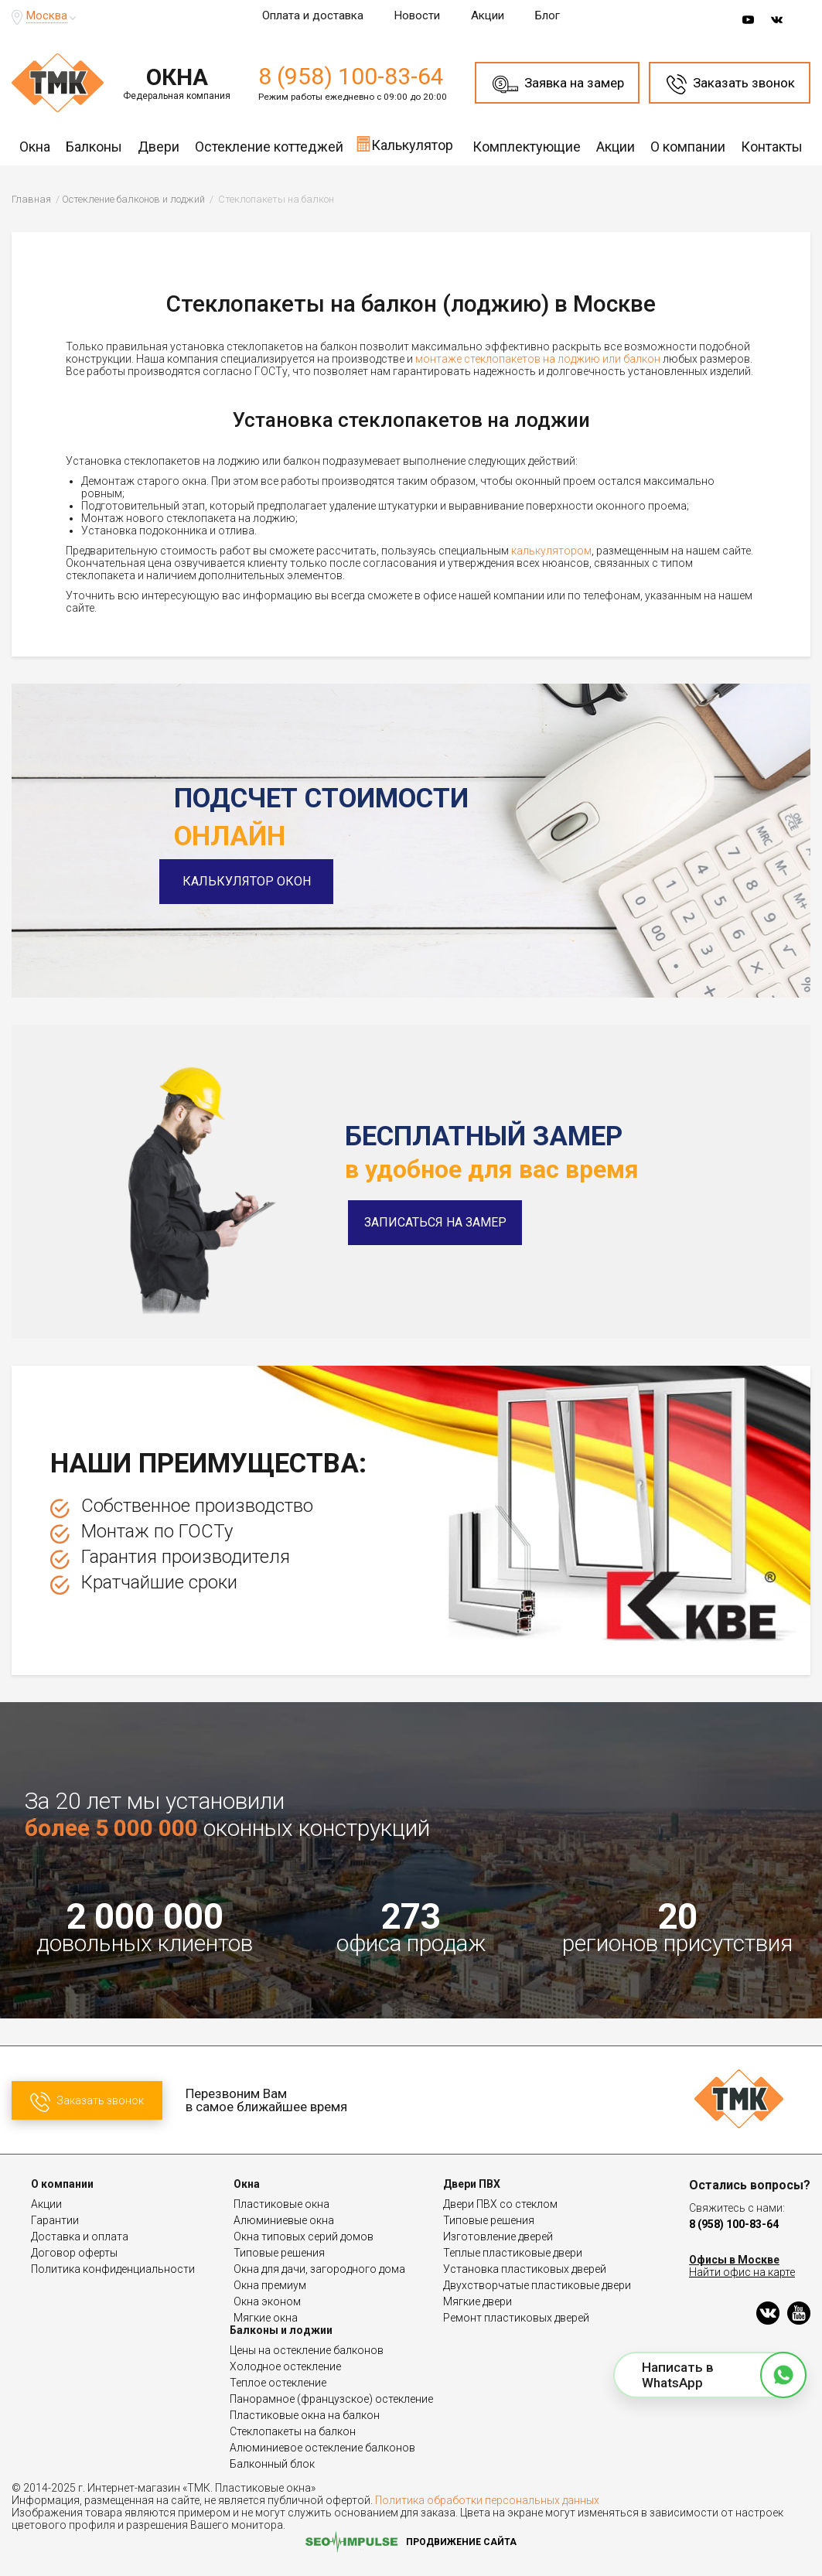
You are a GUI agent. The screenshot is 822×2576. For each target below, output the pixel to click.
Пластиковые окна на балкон (305, 2415)
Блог (547, 15)
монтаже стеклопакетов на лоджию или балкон (537, 359)
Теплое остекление (278, 2382)
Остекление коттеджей (269, 146)
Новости (417, 15)
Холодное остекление (285, 2366)
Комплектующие (526, 146)
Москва (46, 15)
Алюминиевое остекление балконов (322, 2447)
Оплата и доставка (312, 15)
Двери (158, 146)
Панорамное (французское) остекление (331, 2399)
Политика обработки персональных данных (487, 2500)
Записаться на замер (435, 1222)
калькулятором (551, 550)
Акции (487, 15)
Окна (34, 146)
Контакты (772, 146)
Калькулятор (404, 144)
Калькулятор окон (261, 881)
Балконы (94, 146)
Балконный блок (272, 2464)
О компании (687, 146)
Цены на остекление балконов (307, 2350)
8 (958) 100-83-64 (351, 76)
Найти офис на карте (742, 2272)
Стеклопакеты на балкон (293, 2431)
